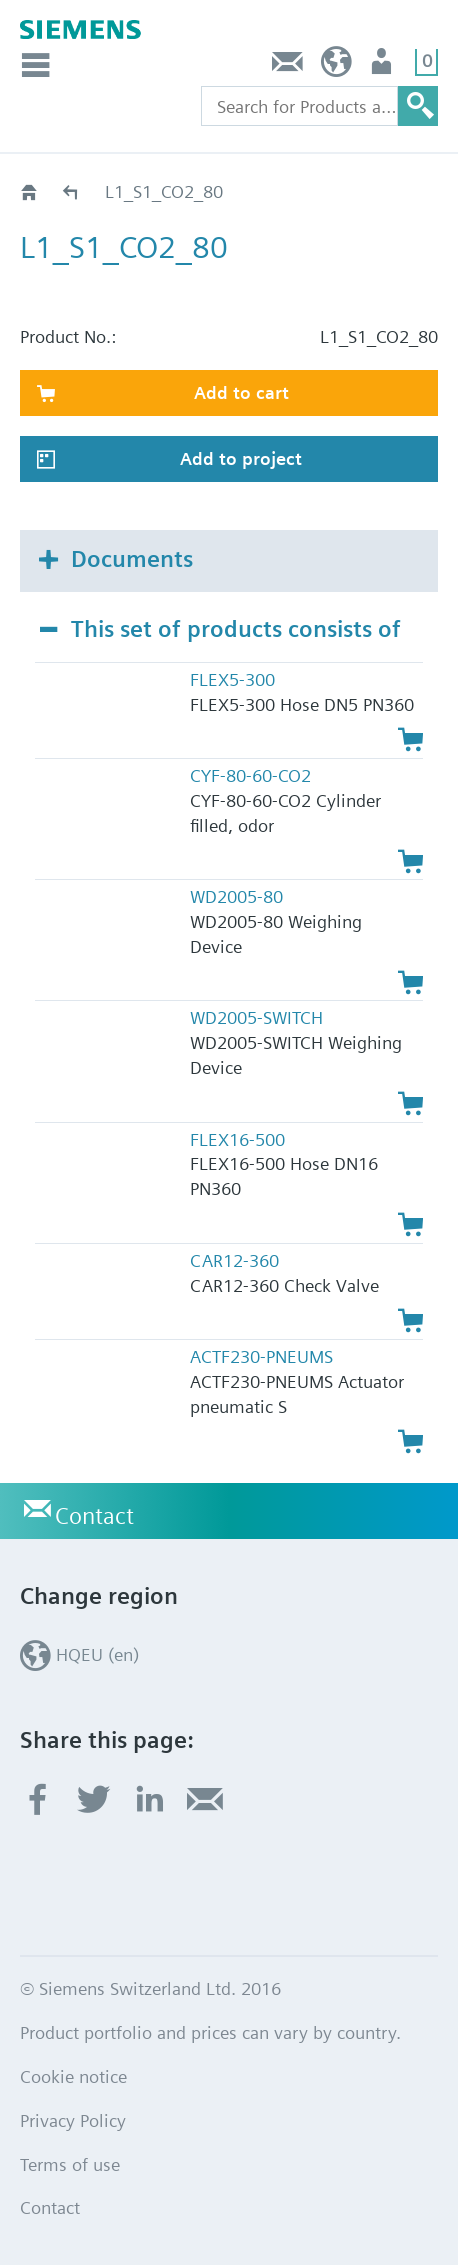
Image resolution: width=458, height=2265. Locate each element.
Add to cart (241, 392)
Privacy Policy (73, 2120)
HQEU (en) (336, 66)
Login (383, 66)
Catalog (71, 191)
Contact (288, 66)
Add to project (241, 458)
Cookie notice (73, 2076)
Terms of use (70, 2164)
